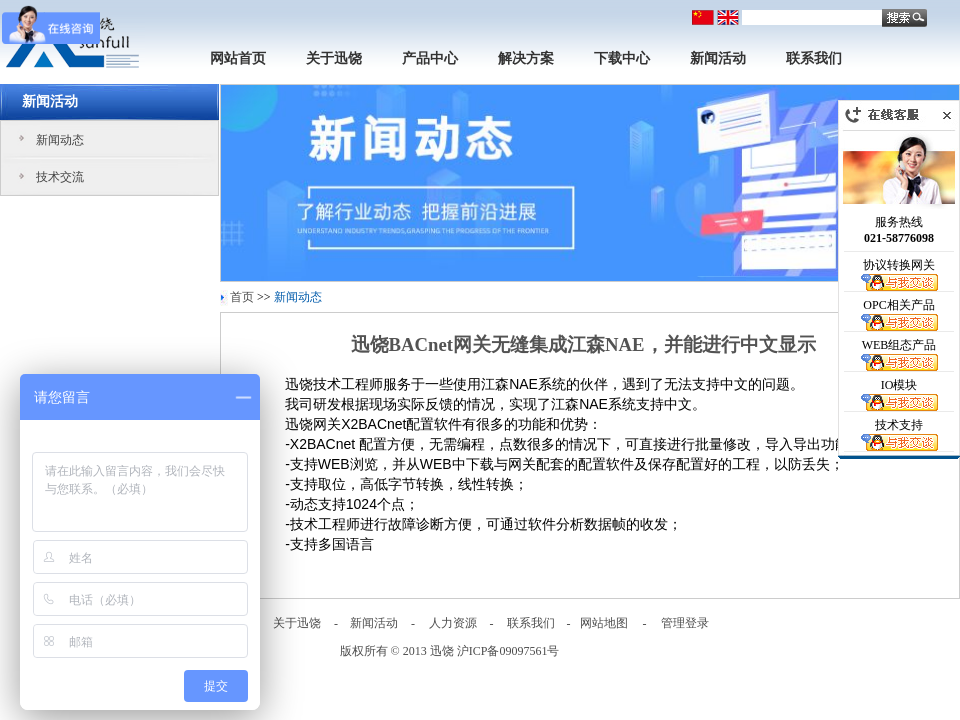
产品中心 (430, 58)
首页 (242, 297)
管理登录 (685, 623)
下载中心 (622, 58)
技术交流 (60, 177)
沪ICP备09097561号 (508, 651)
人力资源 (453, 623)
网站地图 (604, 623)
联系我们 (814, 58)
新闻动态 (60, 140)
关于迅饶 (334, 58)
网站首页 (238, 58)
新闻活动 (718, 58)
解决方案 (526, 58)
